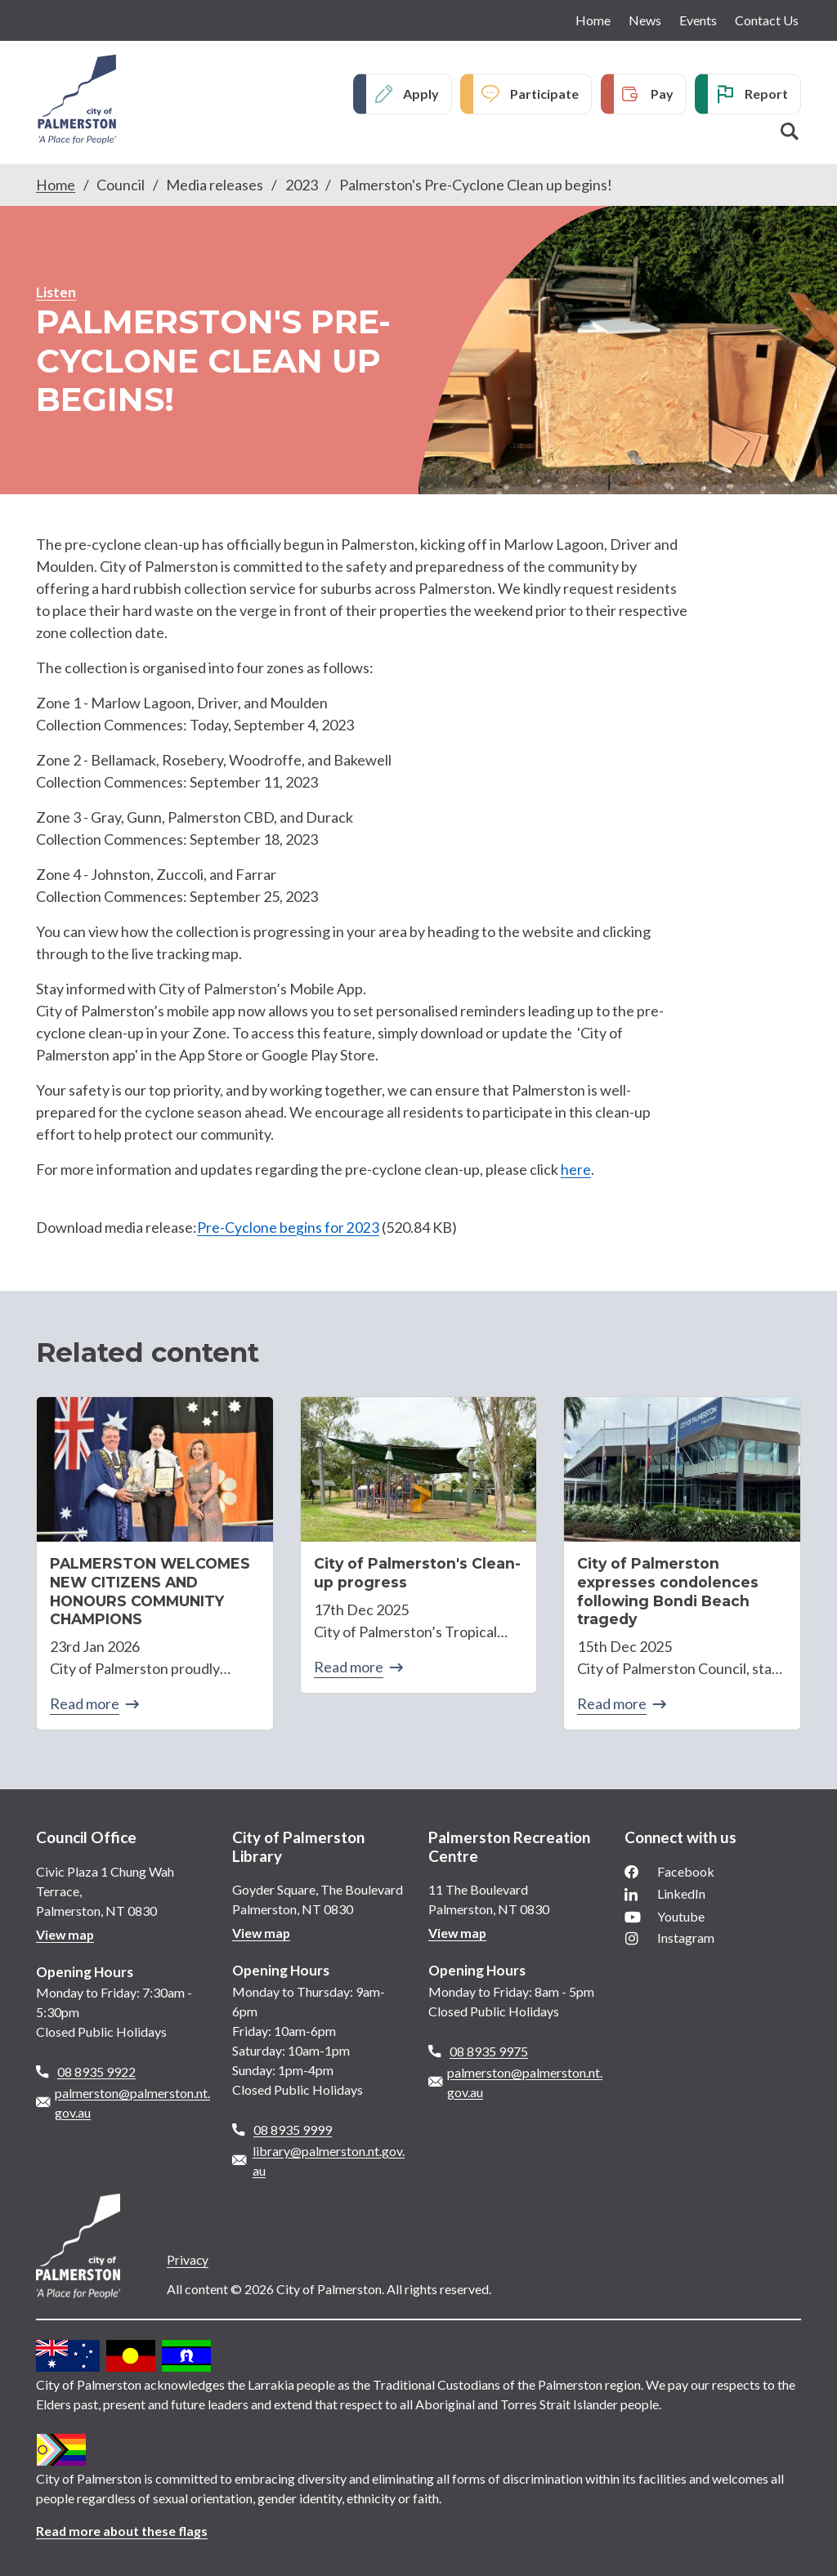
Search (789, 131)
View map (66, 1930)
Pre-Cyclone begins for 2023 (288, 1226)
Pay (662, 93)
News (645, 20)
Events (698, 20)
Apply (421, 93)
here (576, 1169)
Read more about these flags (123, 2526)
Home (593, 20)
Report (766, 93)
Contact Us (767, 20)
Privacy (188, 2255)
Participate (544, 93)
